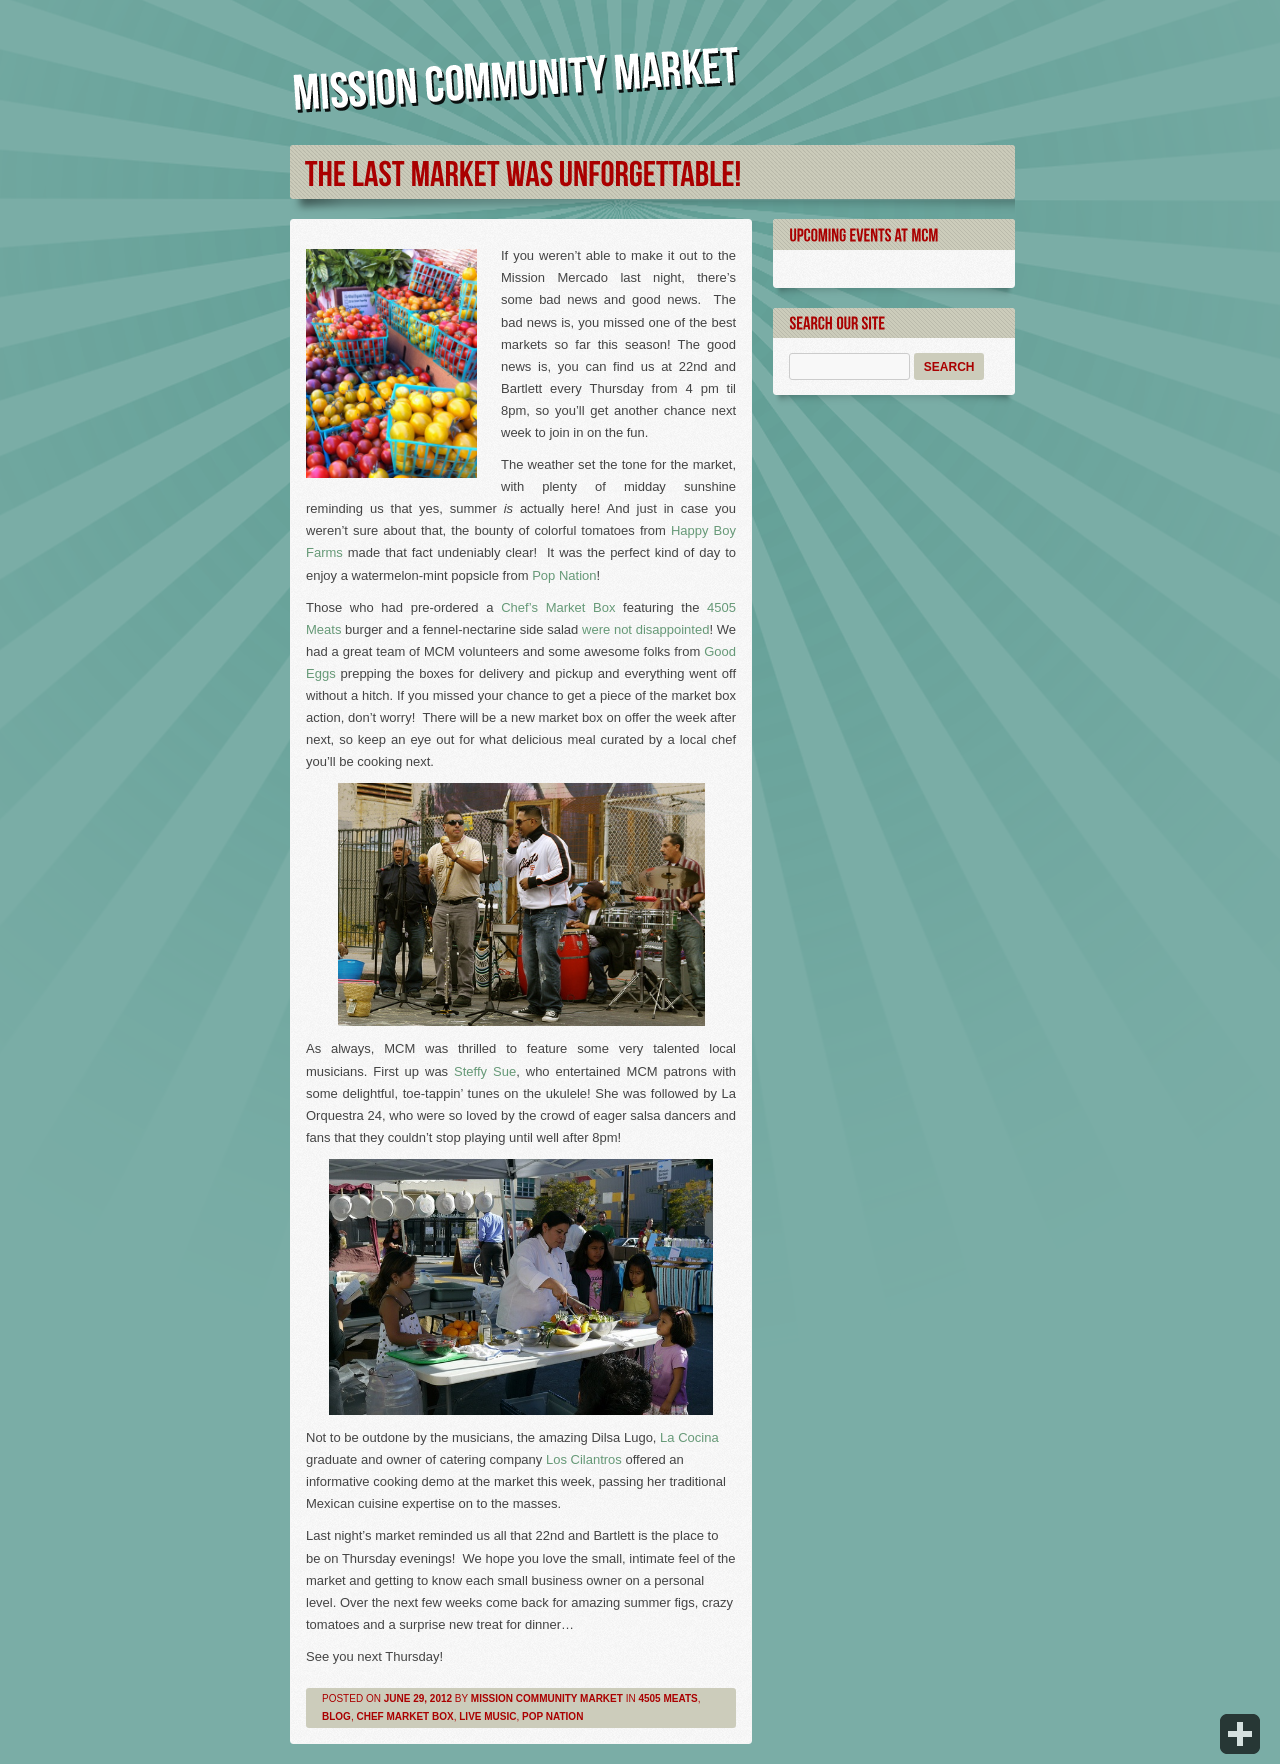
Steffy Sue (485, 1071)
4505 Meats (667, 1698)
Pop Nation (564, 575)
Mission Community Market (547, 1698)
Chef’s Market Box (558, 607)
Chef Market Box (404, 1716)
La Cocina (689, 1437)
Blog (336, 1716)
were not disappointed (645, 629)
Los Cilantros (584, 1459)
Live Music (487, 1716)
